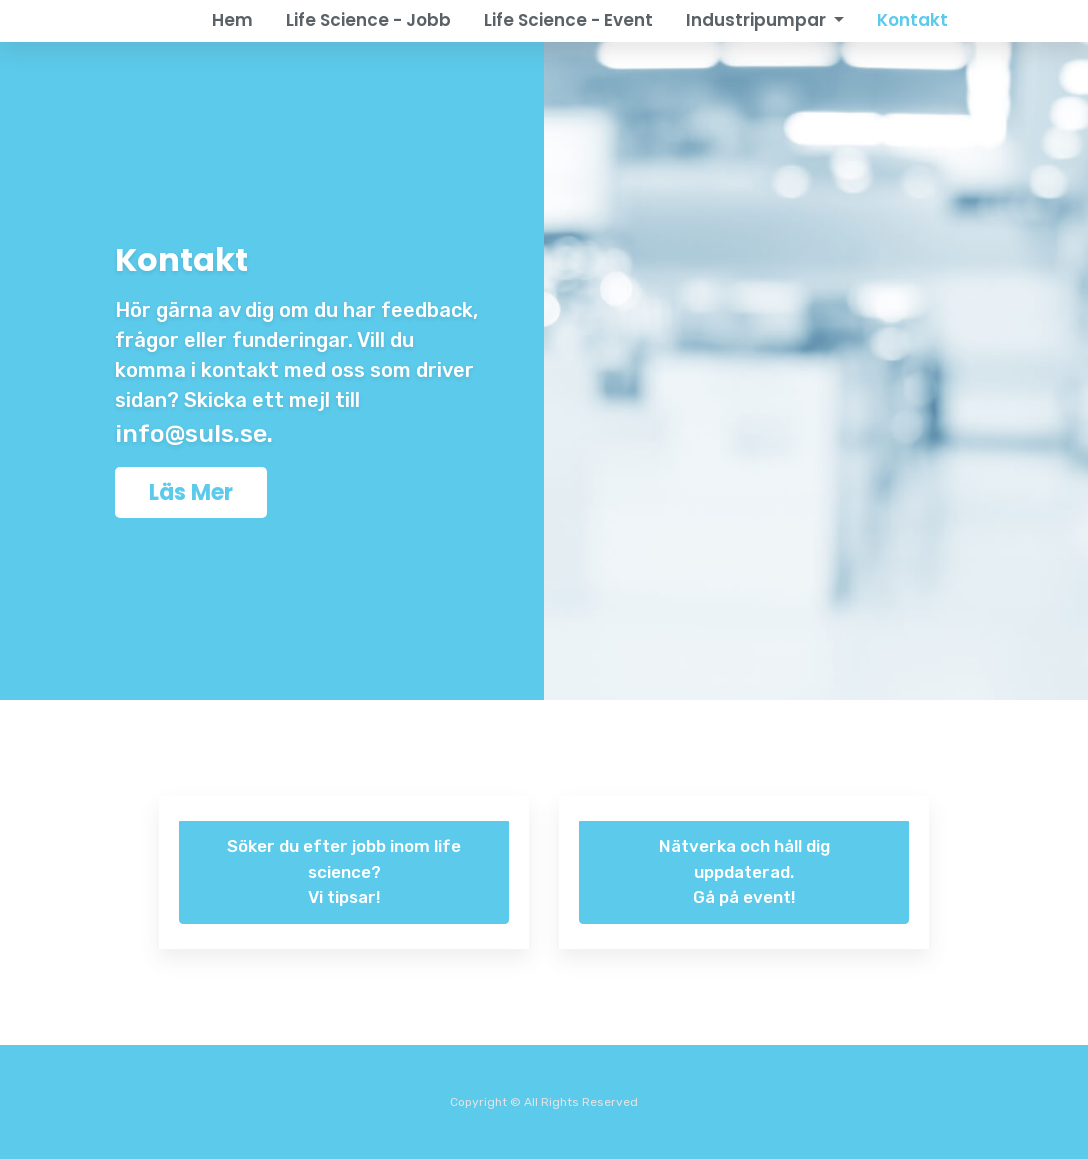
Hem (232, 20)
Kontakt (912, 20)
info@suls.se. (194, 433)
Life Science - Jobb (368, 20)
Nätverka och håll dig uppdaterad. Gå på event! (744, 871)
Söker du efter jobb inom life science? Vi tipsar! (344, 871)
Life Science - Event (568, 20)
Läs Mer (191, 492)
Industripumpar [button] (758, 20)
